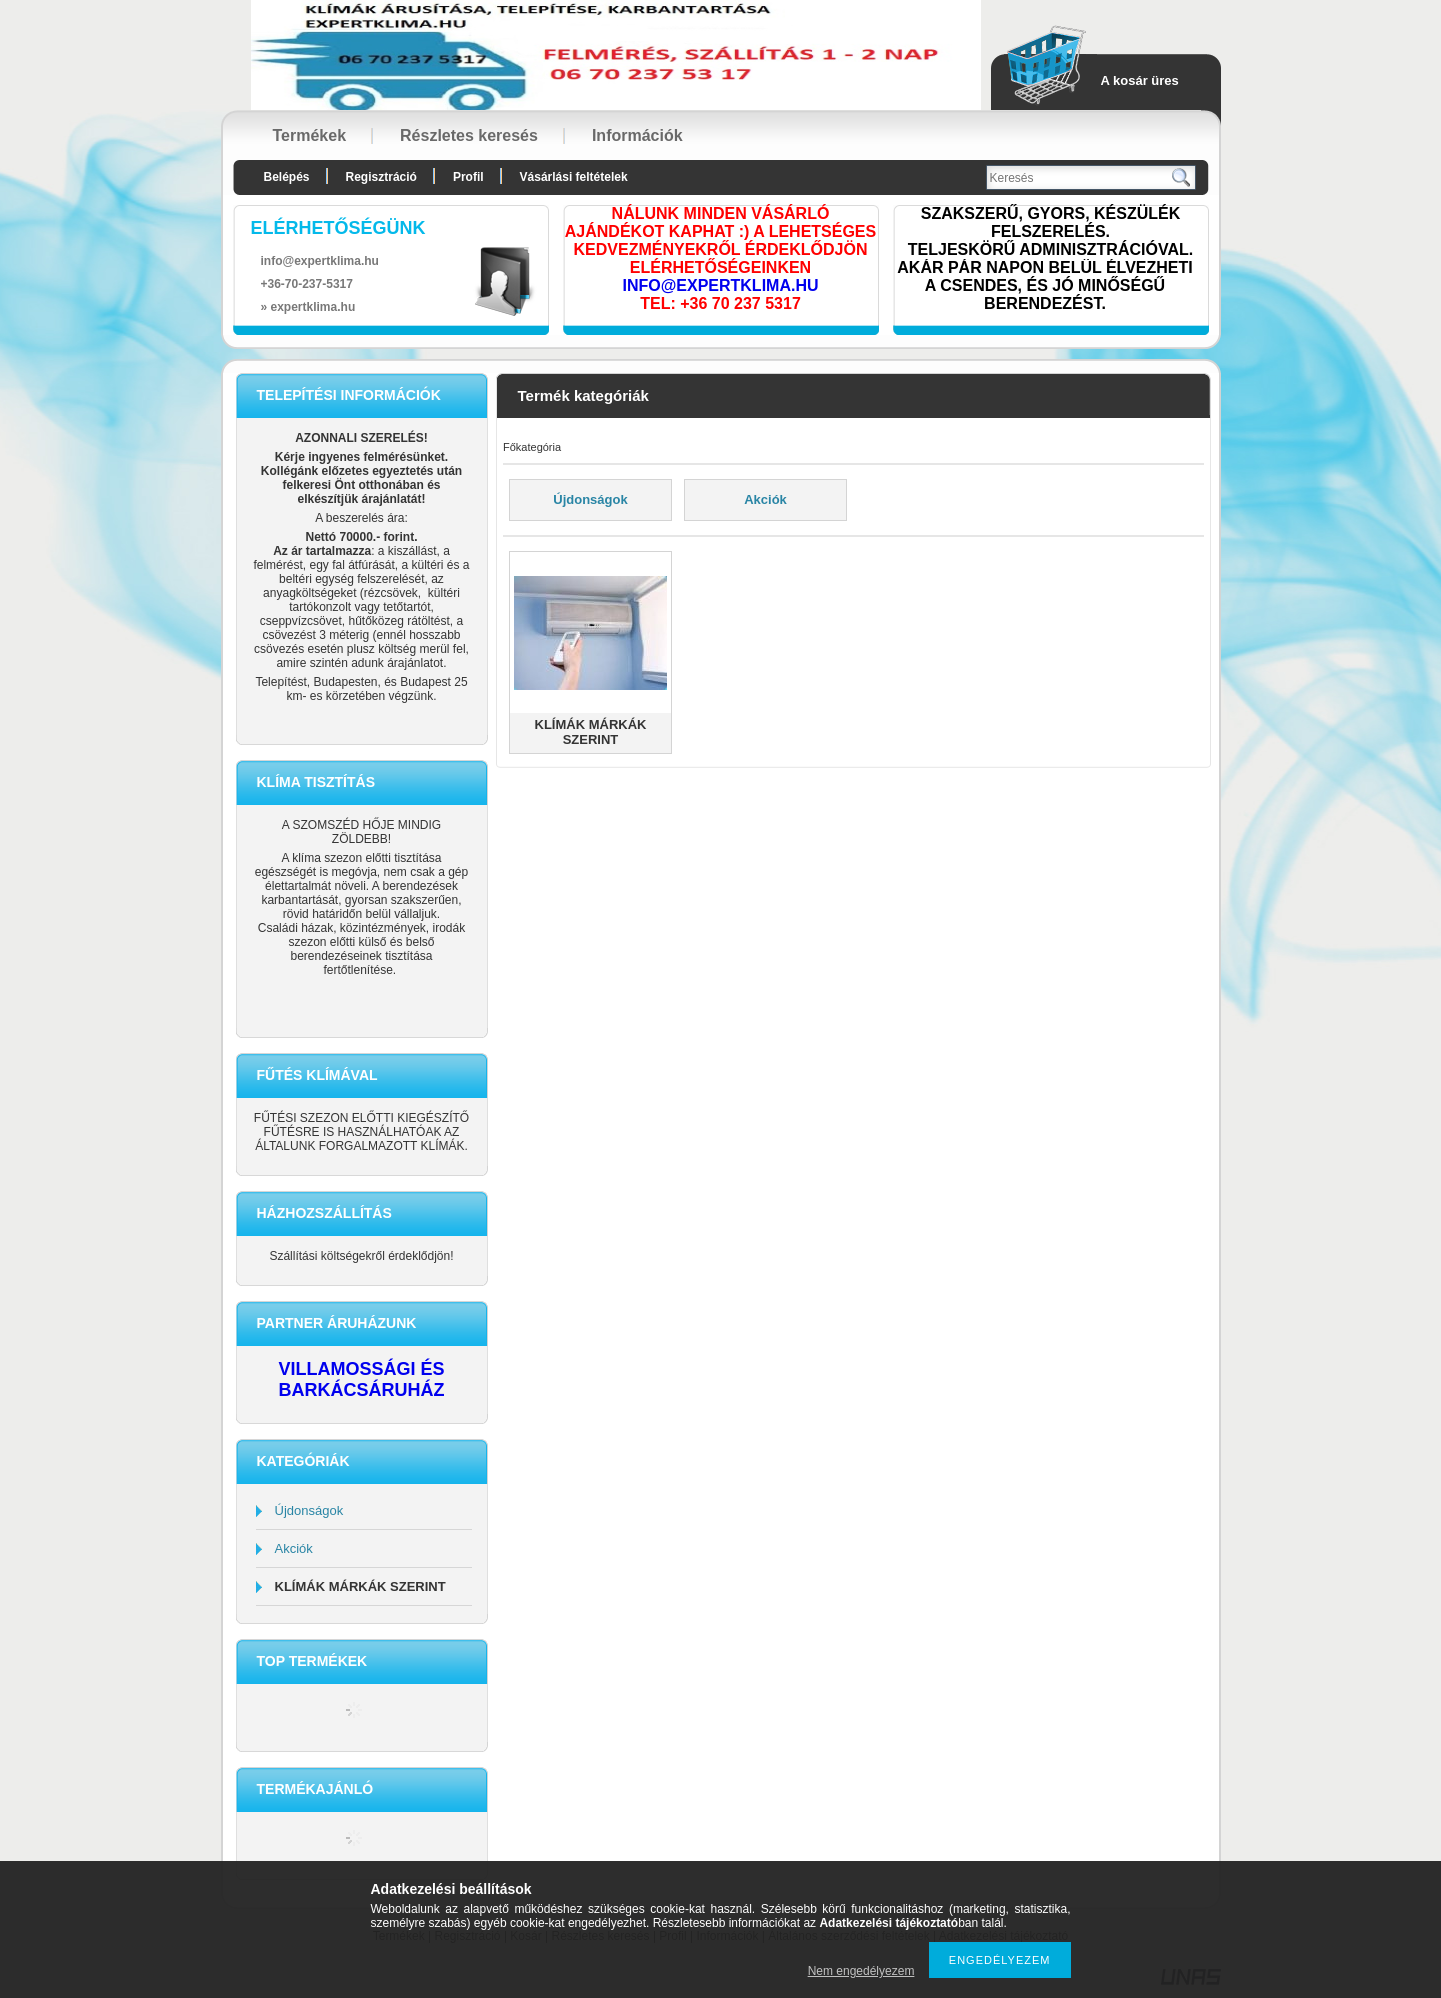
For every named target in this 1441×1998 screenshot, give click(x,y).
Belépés (287, 177)
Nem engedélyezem (861, 1971)
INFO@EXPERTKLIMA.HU (720, 285)
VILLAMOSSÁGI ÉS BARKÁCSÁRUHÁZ (361, 1379)
